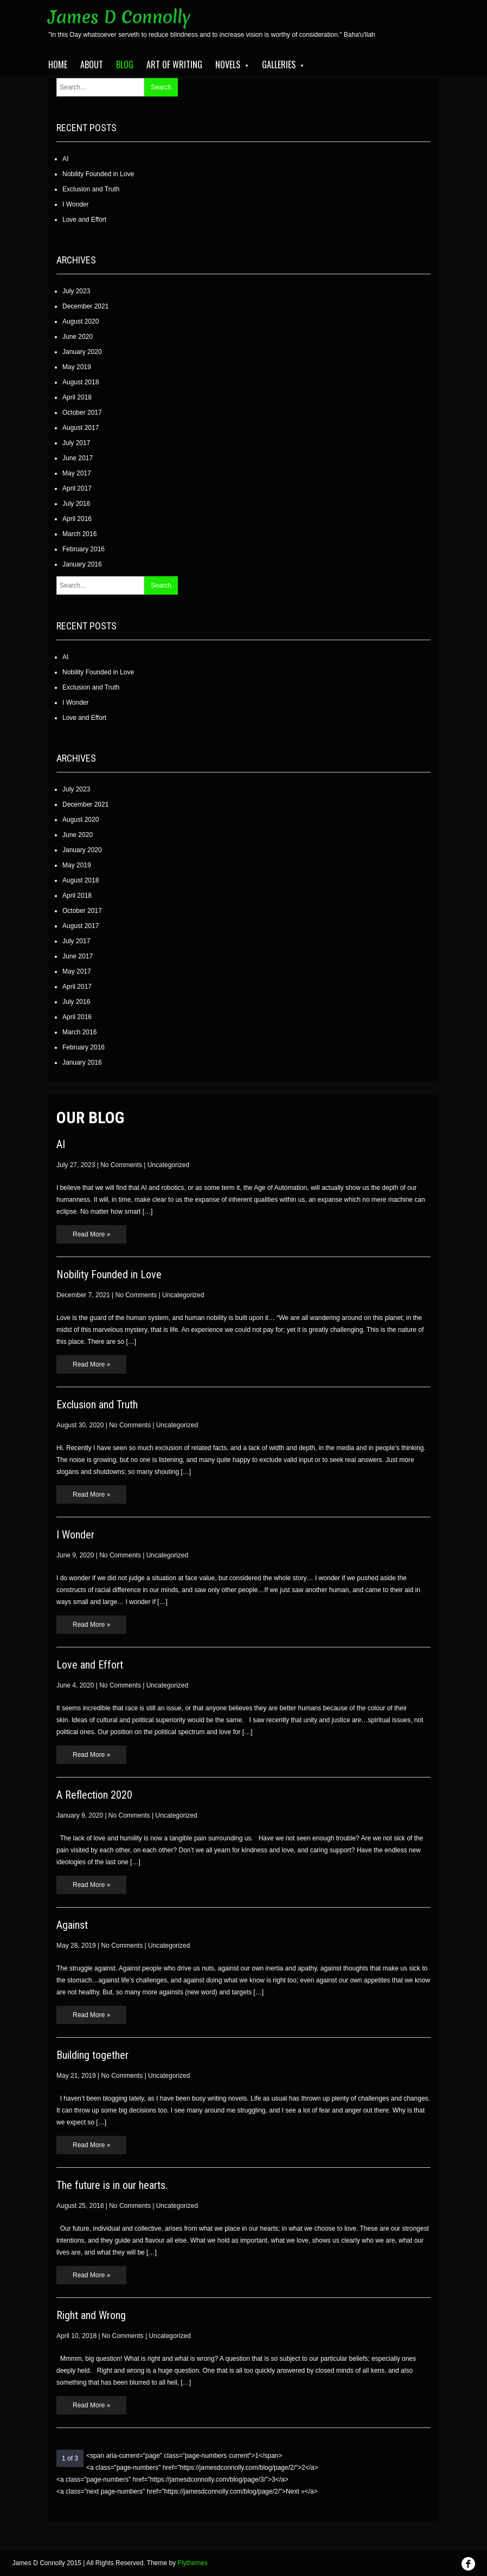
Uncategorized (168, 1165)
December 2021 (85, 306)
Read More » (91, 1234)
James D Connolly (119, 17)
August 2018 (80, 382)
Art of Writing (174, 64)
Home (57, 64)
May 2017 (76, 473)
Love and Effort (84, 219)
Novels (227, 64)
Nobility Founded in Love (98, 174)
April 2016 (77, 519)
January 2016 (82, 564)
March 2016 (79, 534)
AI (65, 159)
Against (72, 1924)
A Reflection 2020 (94, 1794)
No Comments (121, 1165)
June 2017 (77, 458)
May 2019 (76, 367)
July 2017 (76, 443)
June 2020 (77, 336)
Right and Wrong (91, 2315)
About (91, 64)
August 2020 (80, 321)
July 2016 (76, 503)
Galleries (279, 64)
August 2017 (80, 428)
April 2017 (77, 488)
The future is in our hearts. (112, 2185)
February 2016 (83, 549)
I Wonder (75, 204)
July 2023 (76, 291)
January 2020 (82, 352)
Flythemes (193, 2563)
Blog (124, 64)
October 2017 (82, 412)
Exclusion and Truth (90, 189)
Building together (92, 2055)
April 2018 (77, 397)
